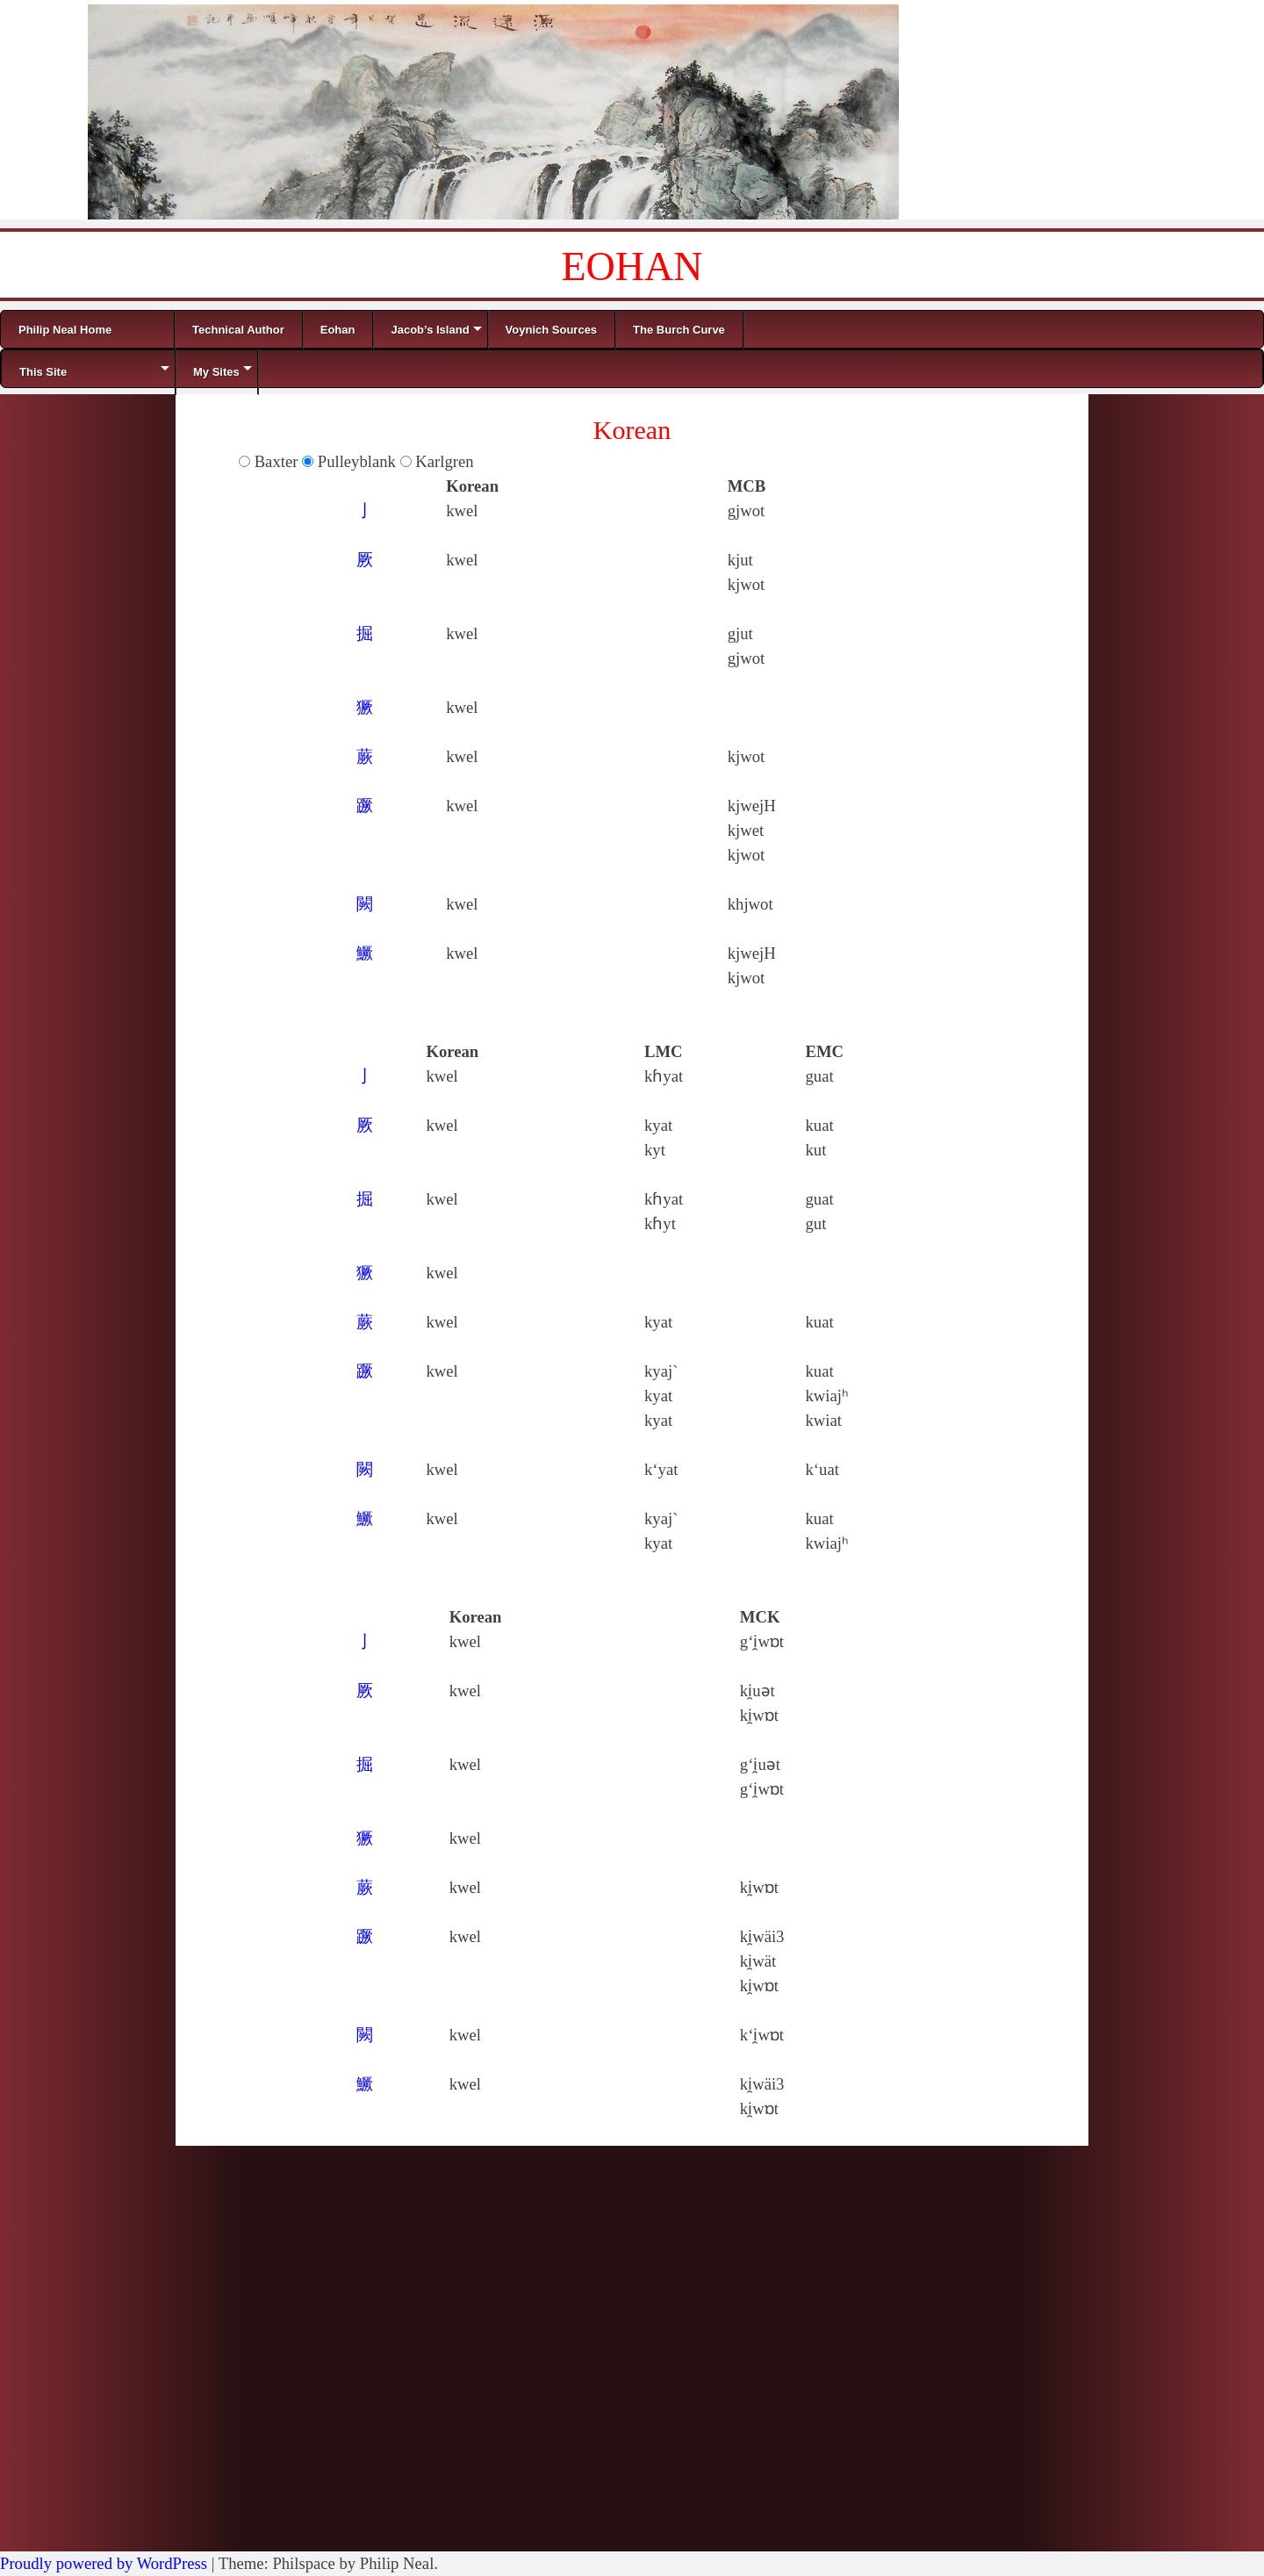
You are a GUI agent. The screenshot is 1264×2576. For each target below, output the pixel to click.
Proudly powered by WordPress (103, 2563)
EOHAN (632, 266)
